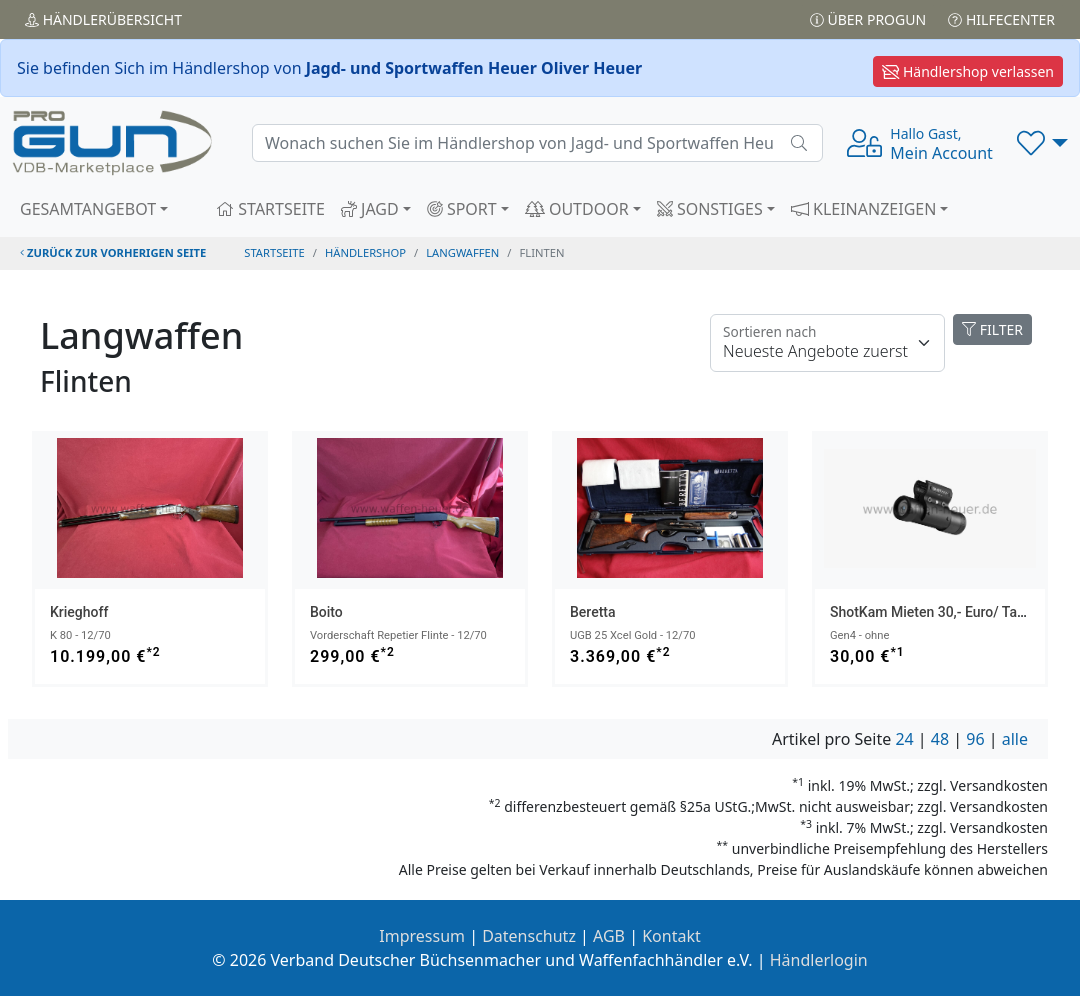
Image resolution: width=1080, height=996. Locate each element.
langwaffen (462, 252)
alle (1015, 739)
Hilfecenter (1001, 19)
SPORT (462, 209)
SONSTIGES (710, 209)
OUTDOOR (577, 209)
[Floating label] (827, 343)
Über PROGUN (868, 19)
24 (904, 739)
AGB (609, 936)
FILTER (992, 329)
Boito (326, 612)
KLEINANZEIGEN (864, 209)
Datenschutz (529, 936)
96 (975, 739)
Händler (103, 19)
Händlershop (365, 252)
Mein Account (941, 144)
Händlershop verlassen (968, 71)
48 (940, 739)
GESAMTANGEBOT (88, 209)
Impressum (422, 936)
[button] (1042, 143)
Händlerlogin (819, 960)
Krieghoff (79, 612)
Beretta (593, 612)
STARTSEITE (270, 209)
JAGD (370, 209)
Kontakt (671, 936)
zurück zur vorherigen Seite (113, 252)
